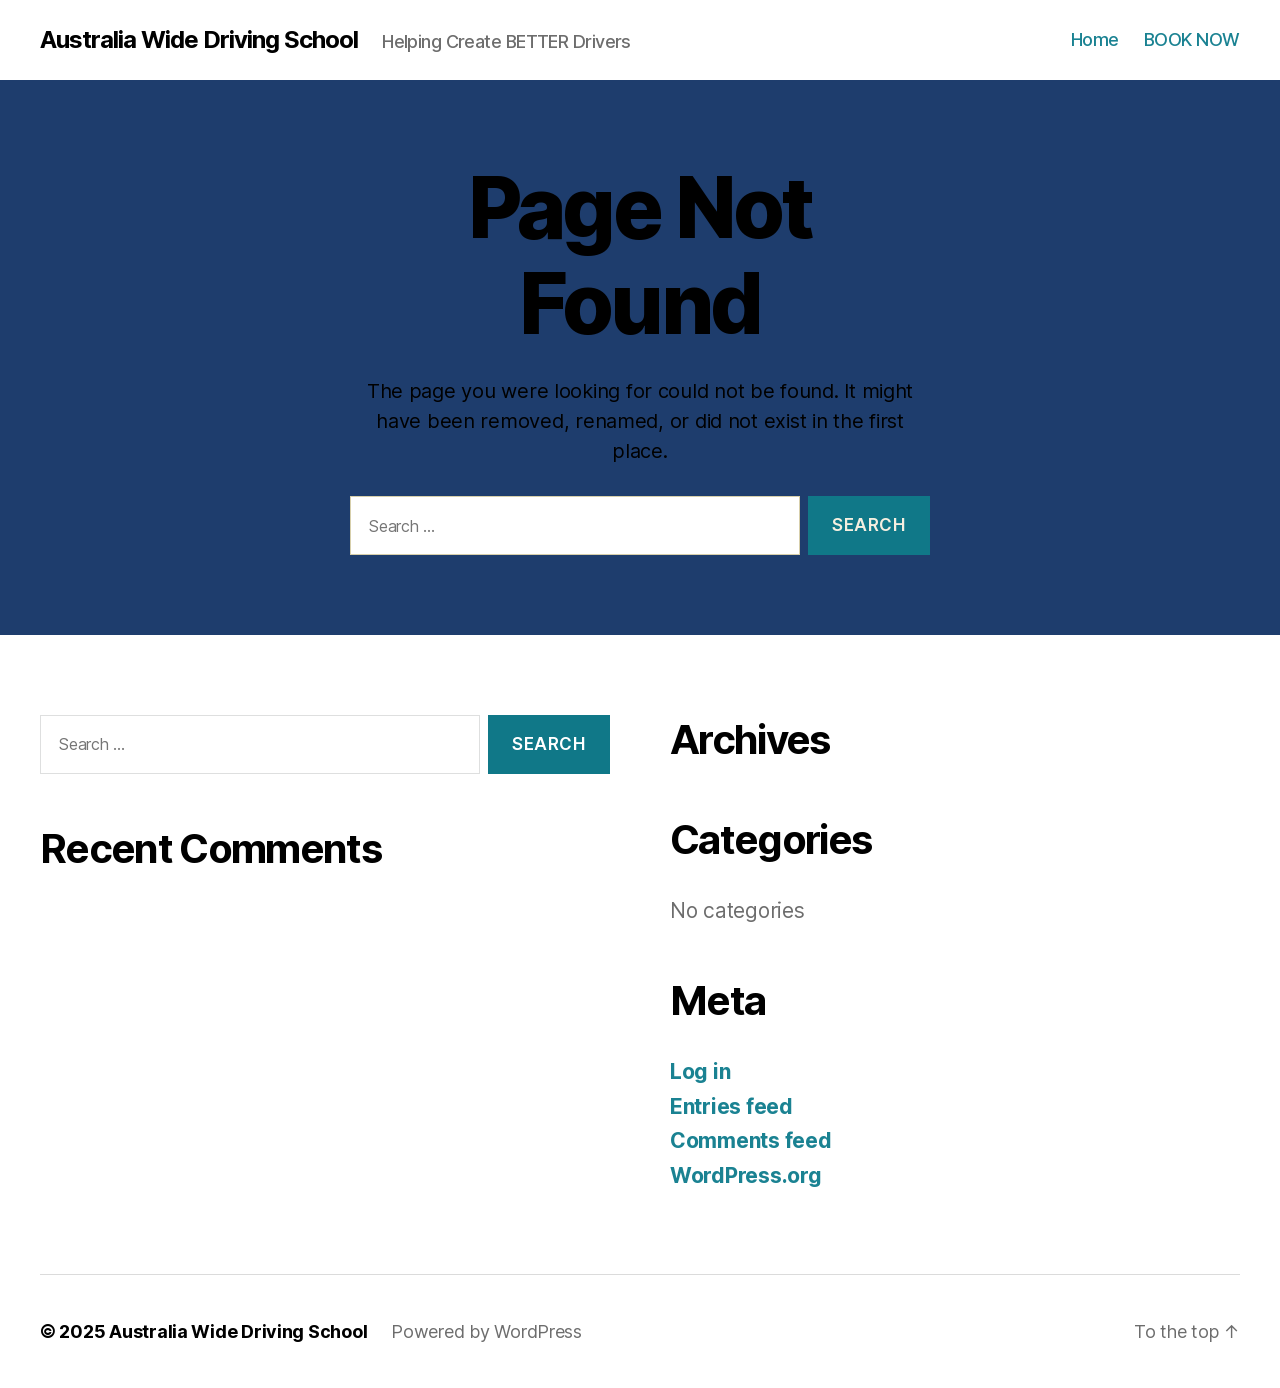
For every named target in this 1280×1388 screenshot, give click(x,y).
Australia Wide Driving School (199, 40)
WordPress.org (746, 1175)
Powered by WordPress (486, 1331)
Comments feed (751, 1140)
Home (1095, 39)
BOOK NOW (1192, 39)
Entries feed (731, 1106)
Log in (700, 1071)
